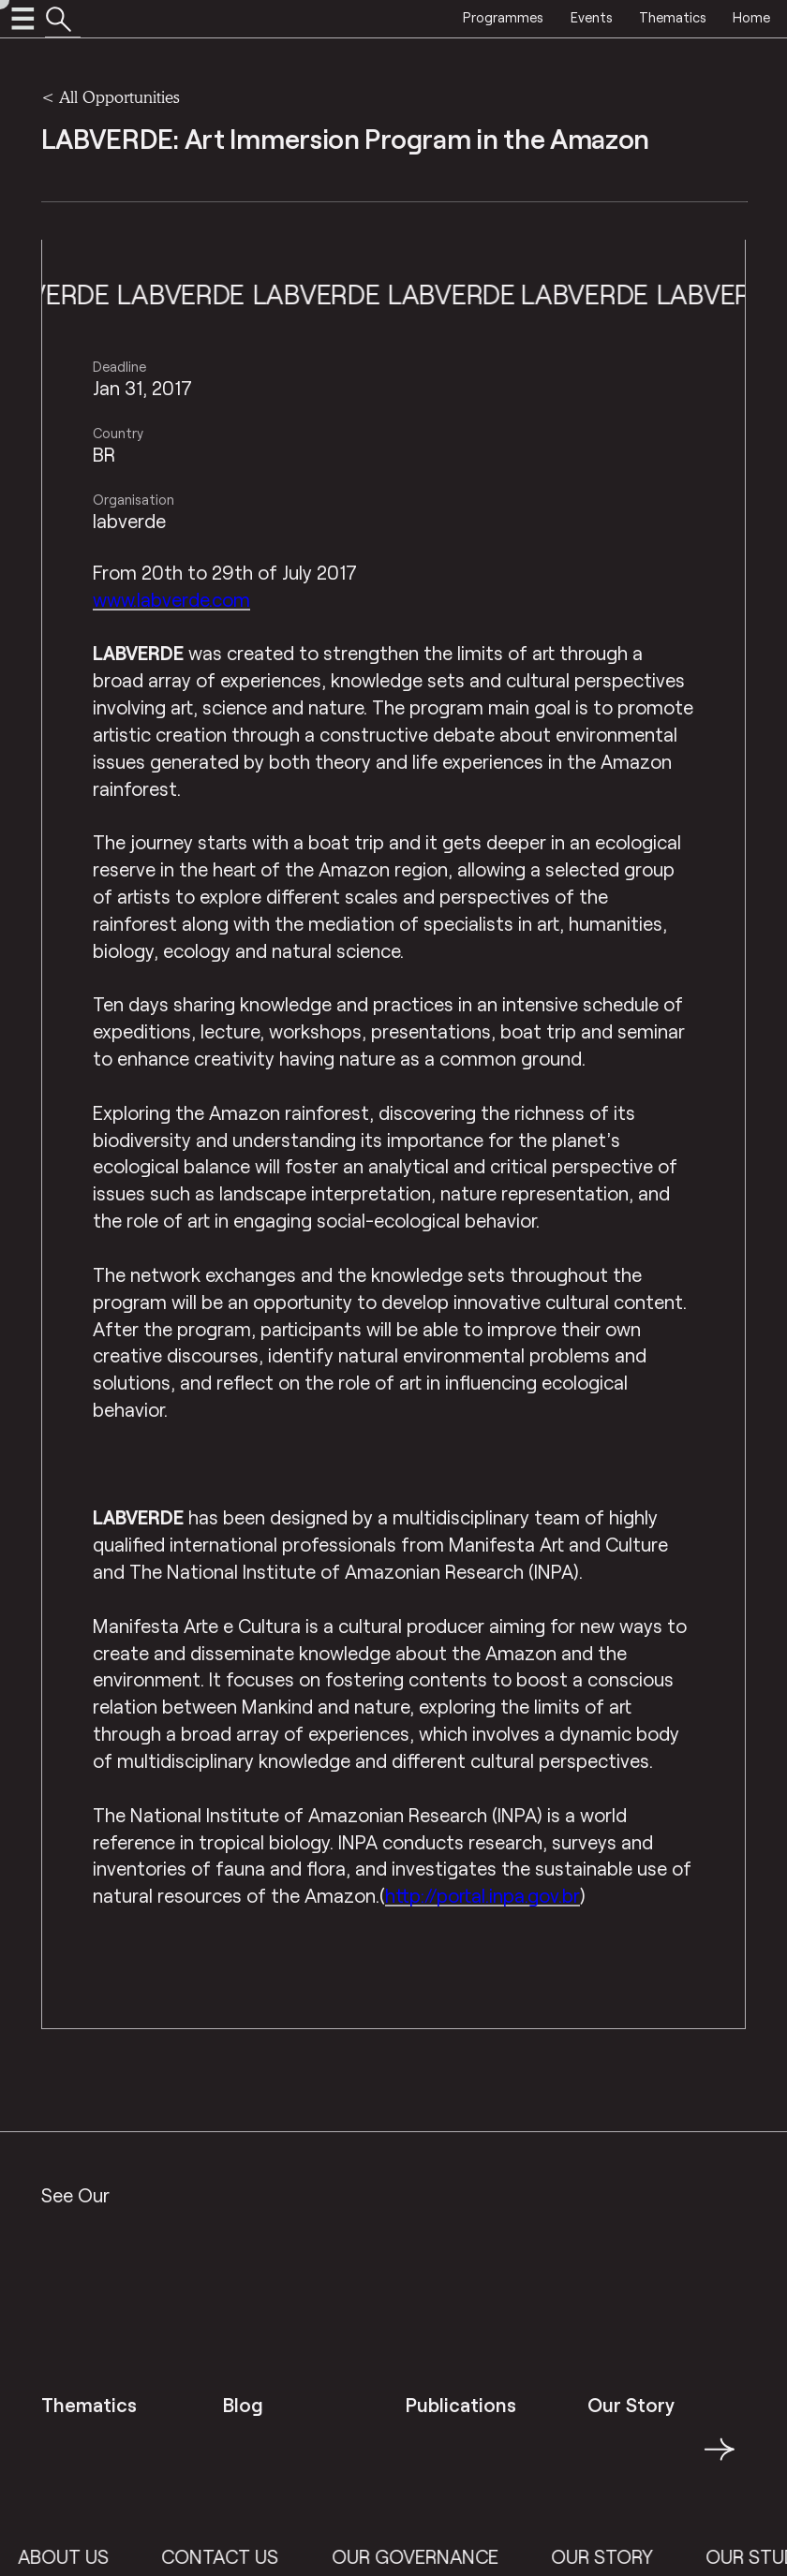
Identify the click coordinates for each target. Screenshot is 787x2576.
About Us (92, 2556)
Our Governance (443, 2556)
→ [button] (719, 2460)
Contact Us (248, 2556)
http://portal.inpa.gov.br (482, 1895)
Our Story (631, 2556)
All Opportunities (119, 97)
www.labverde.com (171, 599)
